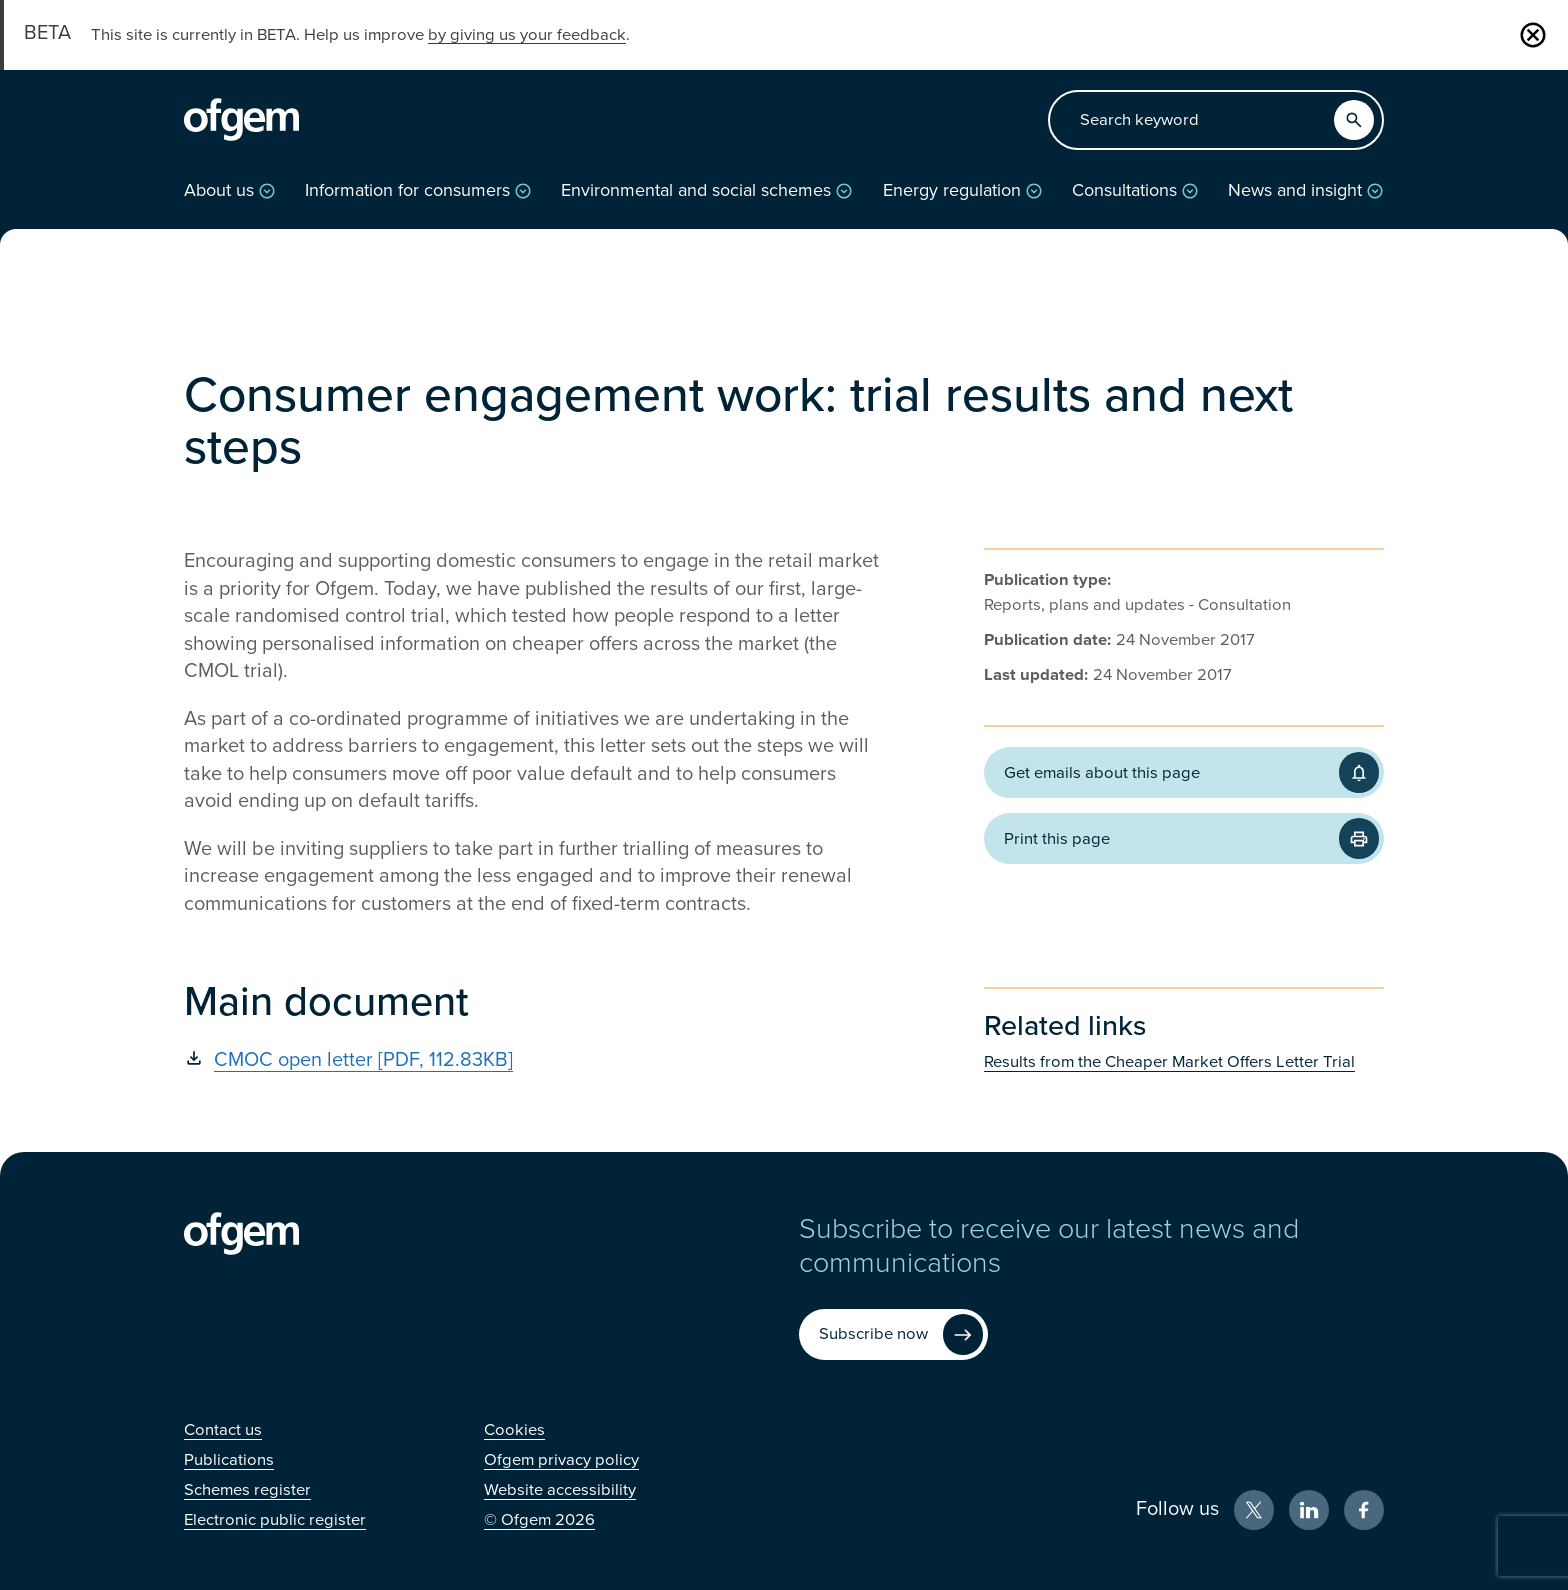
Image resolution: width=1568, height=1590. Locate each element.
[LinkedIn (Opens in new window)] (1309, 1510)
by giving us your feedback (527, 35)
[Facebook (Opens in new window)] (1364, 1510)
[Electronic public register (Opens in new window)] (275, 1520)
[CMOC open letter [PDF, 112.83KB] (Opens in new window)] (534, 1060)
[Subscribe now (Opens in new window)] (893, 1334)
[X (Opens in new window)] (1254, 1510)
